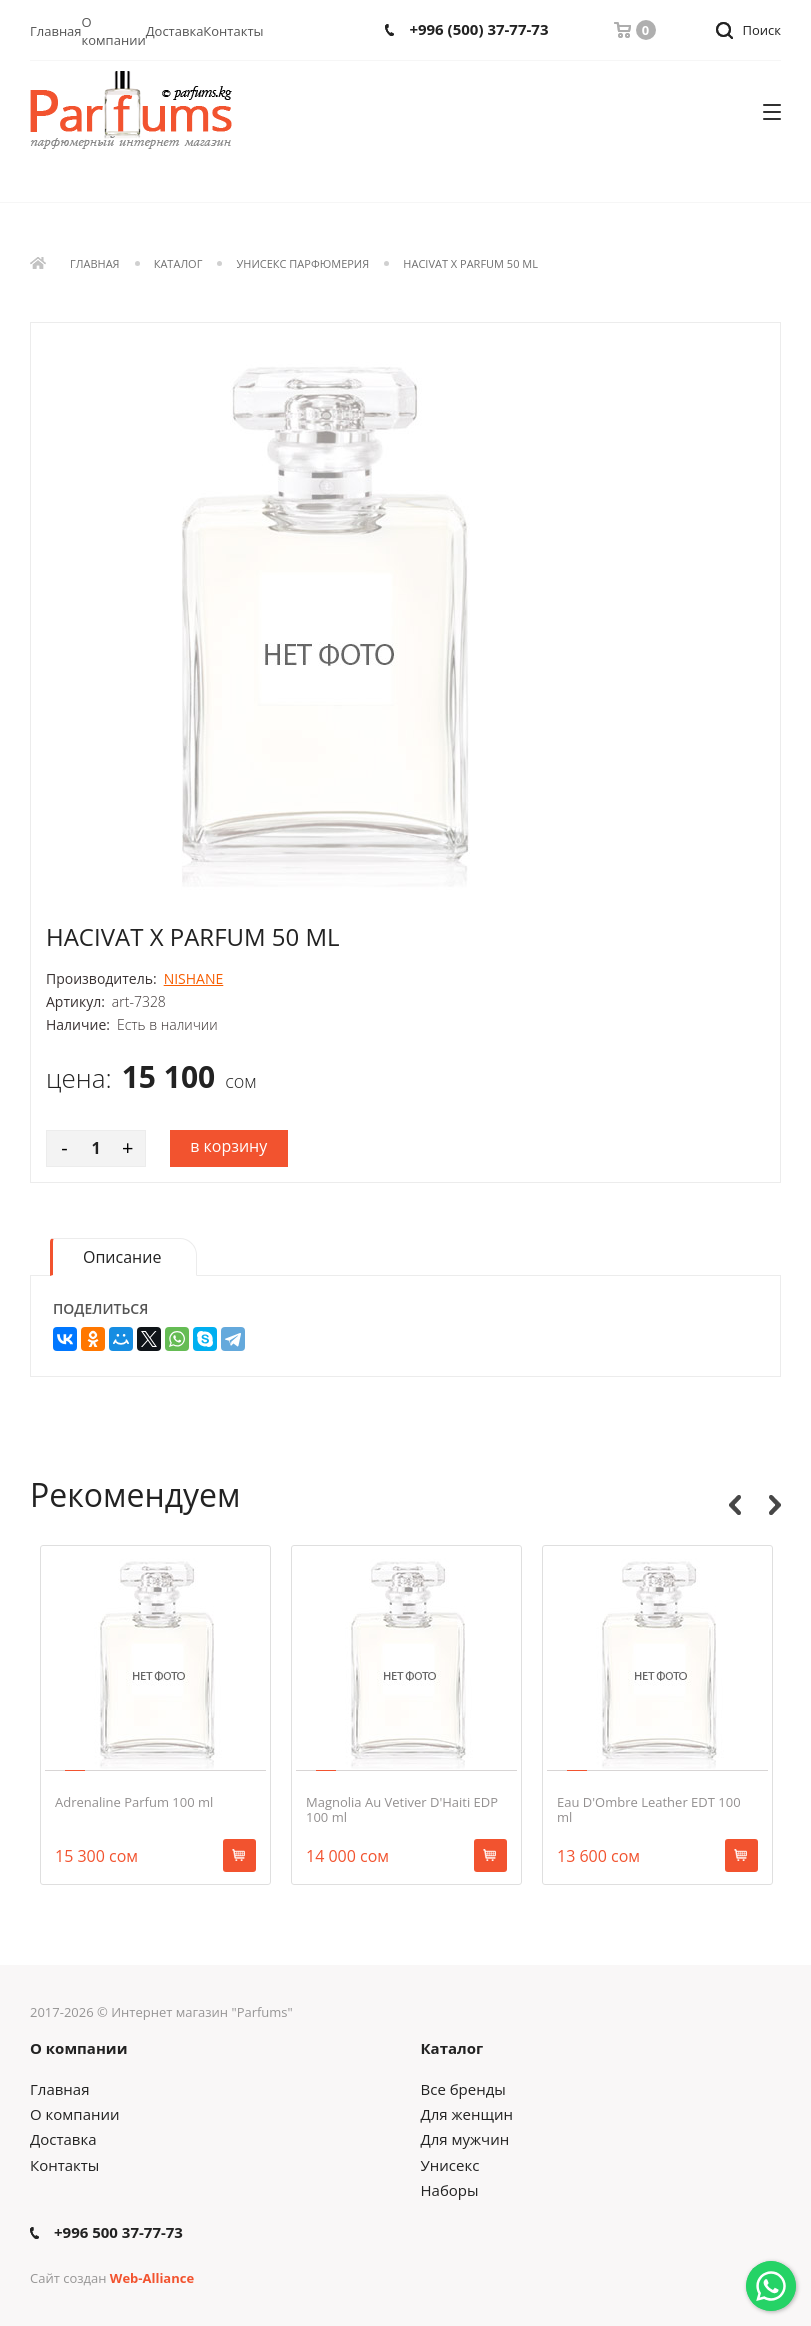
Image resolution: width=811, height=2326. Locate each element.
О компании (114, 31)
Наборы (450, 2190)
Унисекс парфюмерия (303, 264)
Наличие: (78, 1025)
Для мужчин (465, 2139)
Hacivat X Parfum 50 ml (470, 264)
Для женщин (467, 2114)
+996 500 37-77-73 (118, 2232)
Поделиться (100, 1309)
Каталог (178, 264)
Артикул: (75, 1002)
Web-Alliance (152, 2278)
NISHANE (194, 978)
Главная (56, 31)
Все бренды (463, 2089)
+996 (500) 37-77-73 (478, 29)
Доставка (175, 31)
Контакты (233, 31)
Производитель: (101, 979)
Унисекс (450, 2165)
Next (775, 1505)
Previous (735, 1505)
